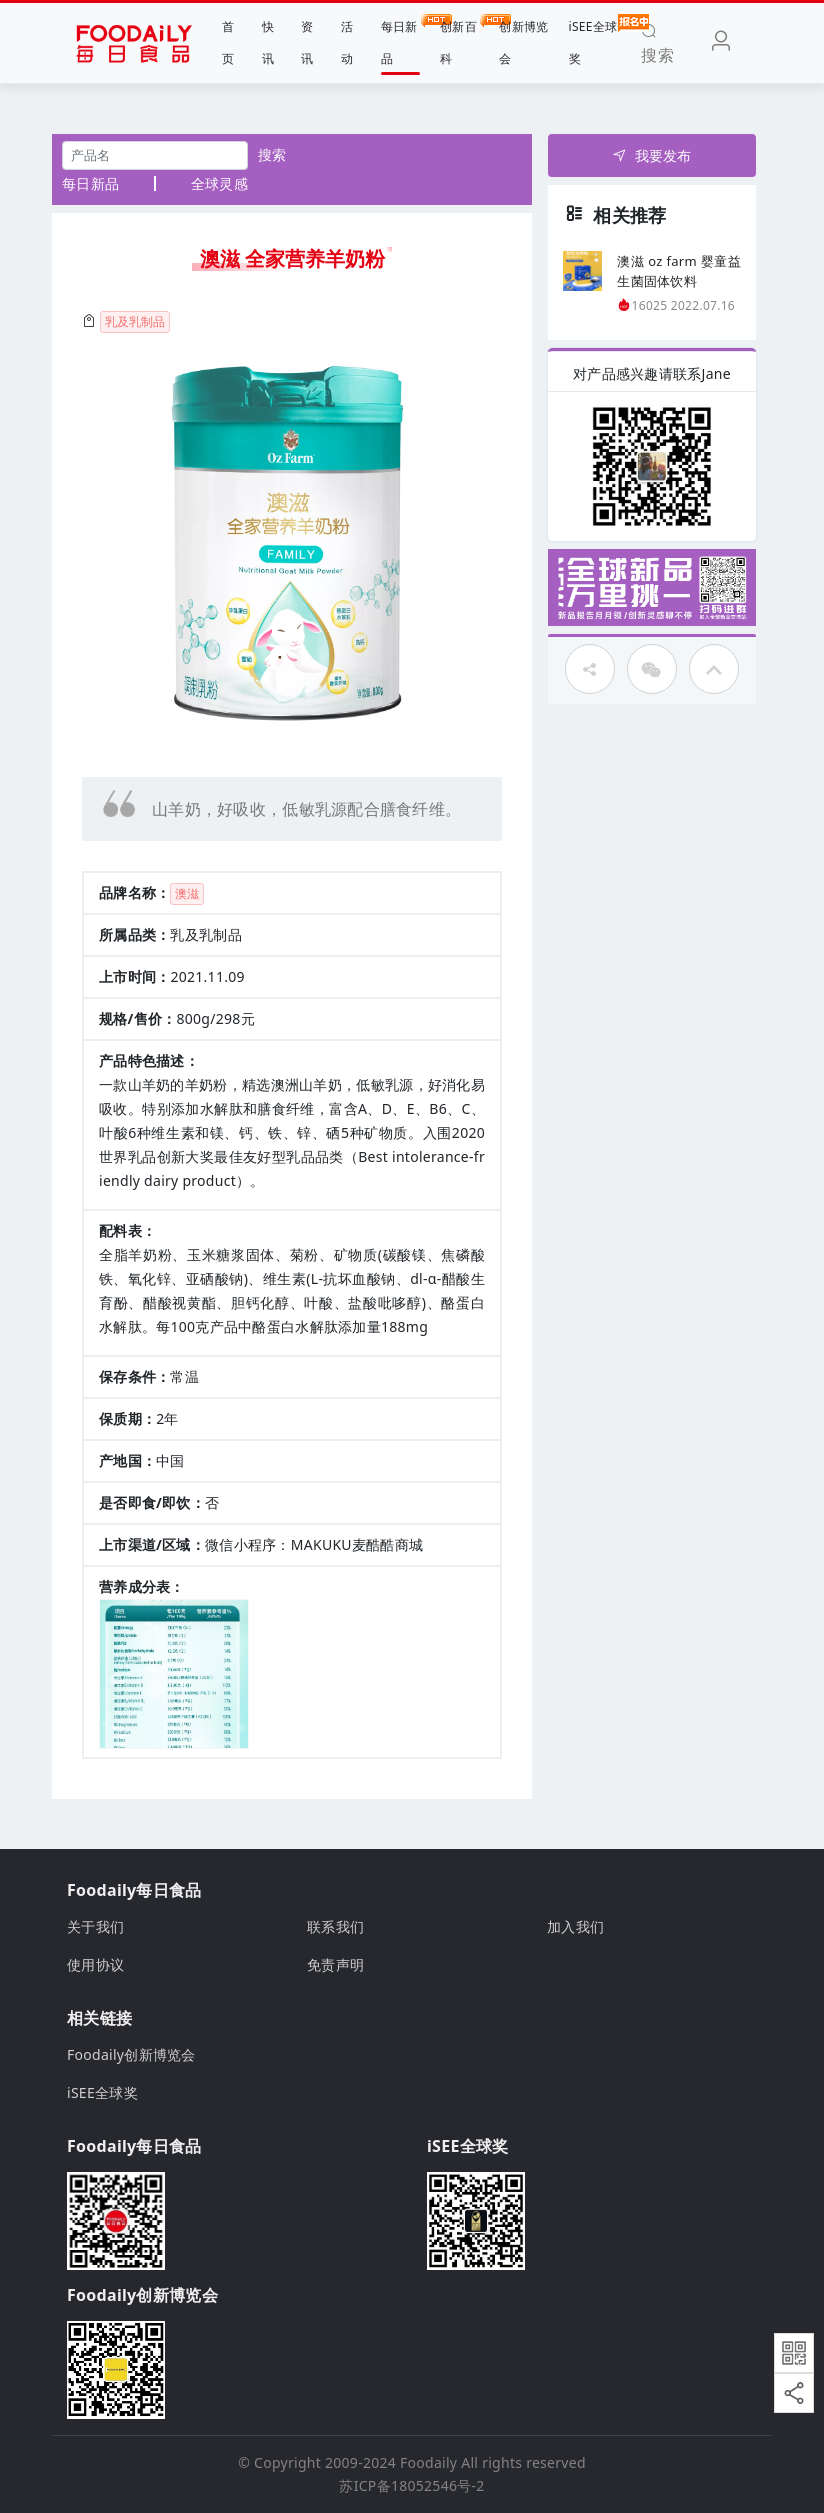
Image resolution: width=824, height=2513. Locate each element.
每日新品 (400, 40)
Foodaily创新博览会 (131, 2054)
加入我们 (575, 1926)
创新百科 (459, 40)
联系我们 (335, 1926)
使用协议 (95, 1964)
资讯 (307, 42)
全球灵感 (219, 183)
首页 (228, 42)
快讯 (268, 42)
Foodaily (428, 2462)
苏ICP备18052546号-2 (411, 2485)
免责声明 (335, 1964)
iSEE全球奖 (593, 40)
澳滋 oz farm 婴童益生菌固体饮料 (679, 271)
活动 (347, 42)
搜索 (272, 154)
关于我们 (95, 1926)
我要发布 (651, 155)
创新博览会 (523, 42)
